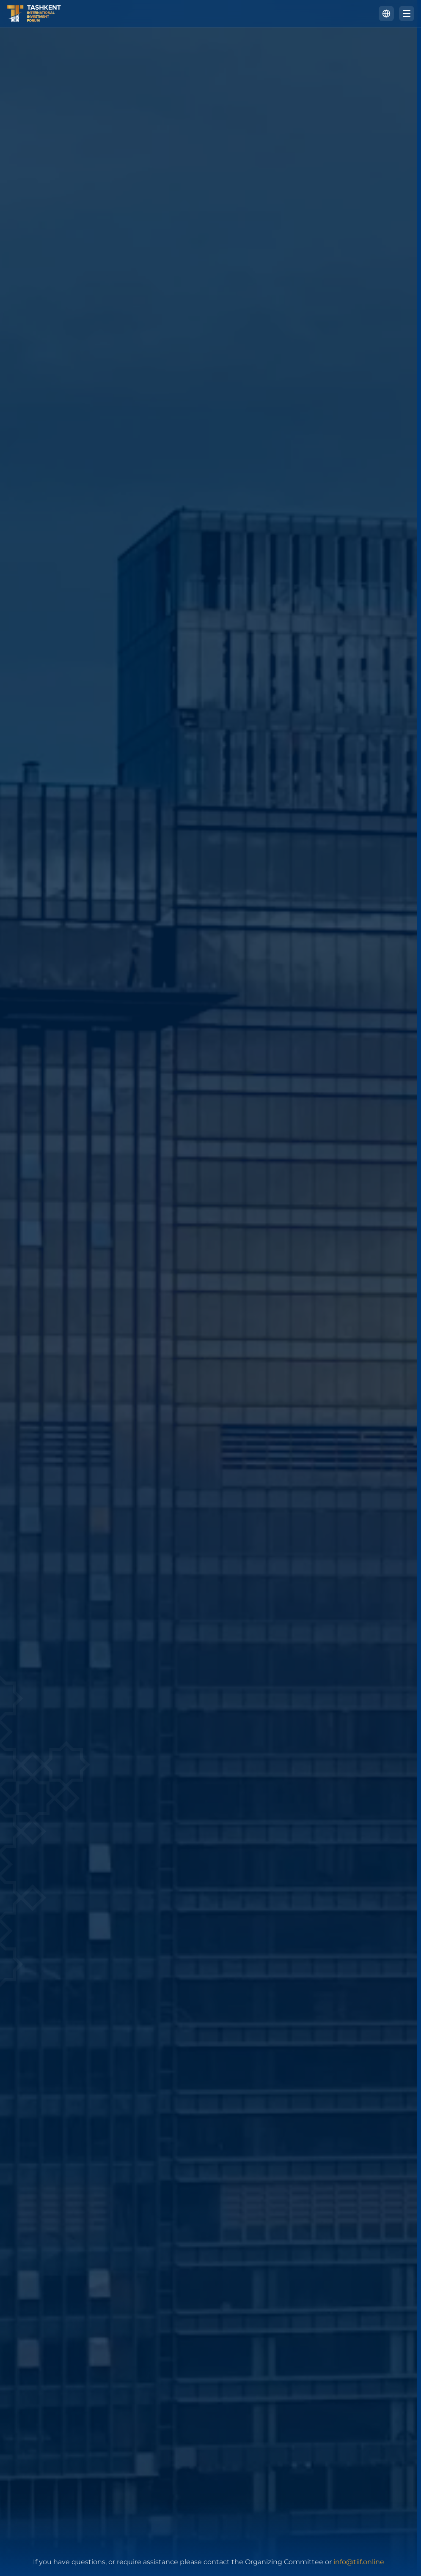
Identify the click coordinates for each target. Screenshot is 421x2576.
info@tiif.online (358, 2562)
